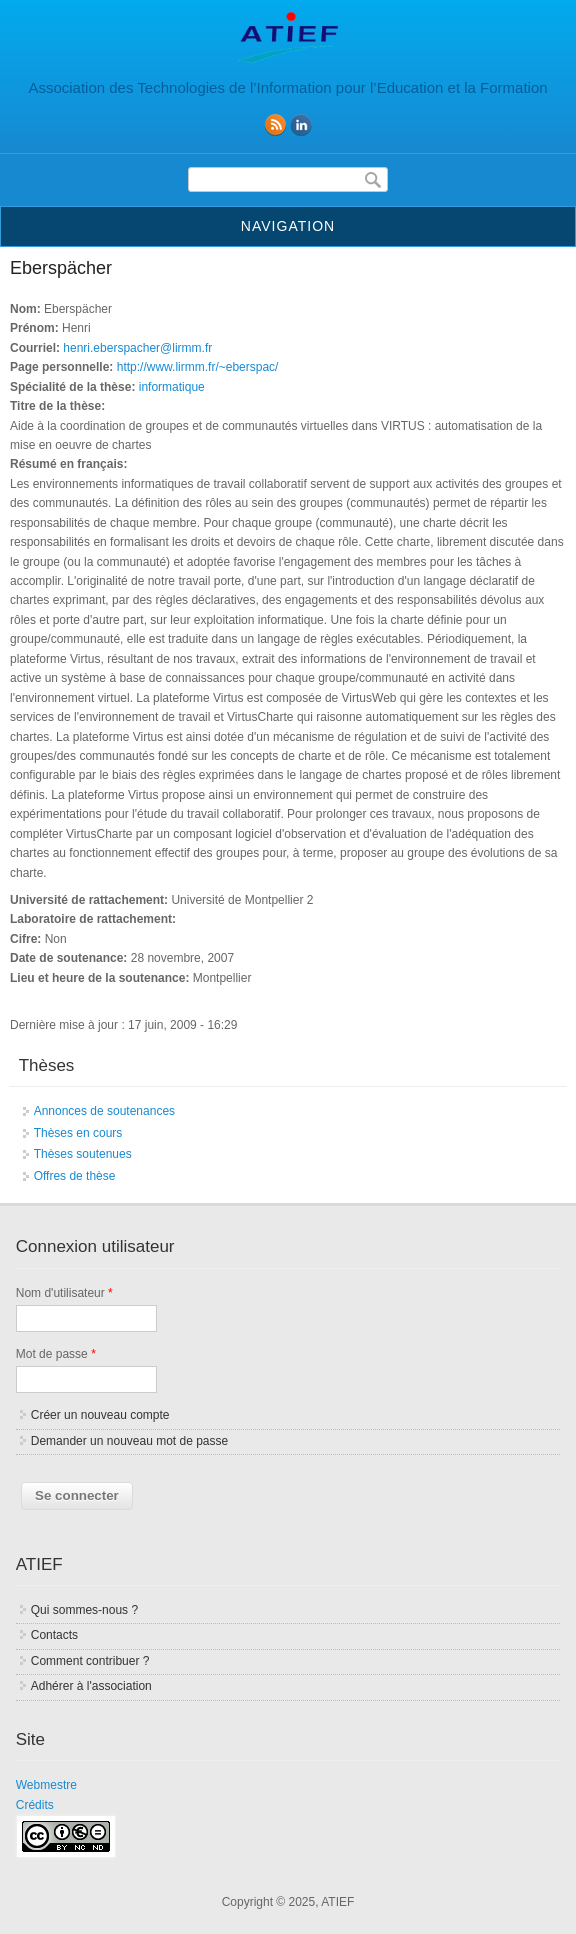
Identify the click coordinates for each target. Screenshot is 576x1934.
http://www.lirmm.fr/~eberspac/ (198, 367)
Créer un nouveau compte (100, 1415)
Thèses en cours (78, 1133)
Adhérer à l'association (91, 1686)
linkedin (301, 125)
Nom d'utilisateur (64, 1293)
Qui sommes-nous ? (84, 1610)
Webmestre (46, 1785)
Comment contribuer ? (90, 1661)
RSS (275, 125)
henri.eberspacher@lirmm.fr (137, 348)
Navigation (288, 226)
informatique (172, 387)
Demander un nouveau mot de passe (129, 1441)
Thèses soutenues (83, 1154)
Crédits (35, 1805)
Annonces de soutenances (104, 1111)
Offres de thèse (75, 1176)
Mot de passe (56, 1354)
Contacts (54, 1635)
